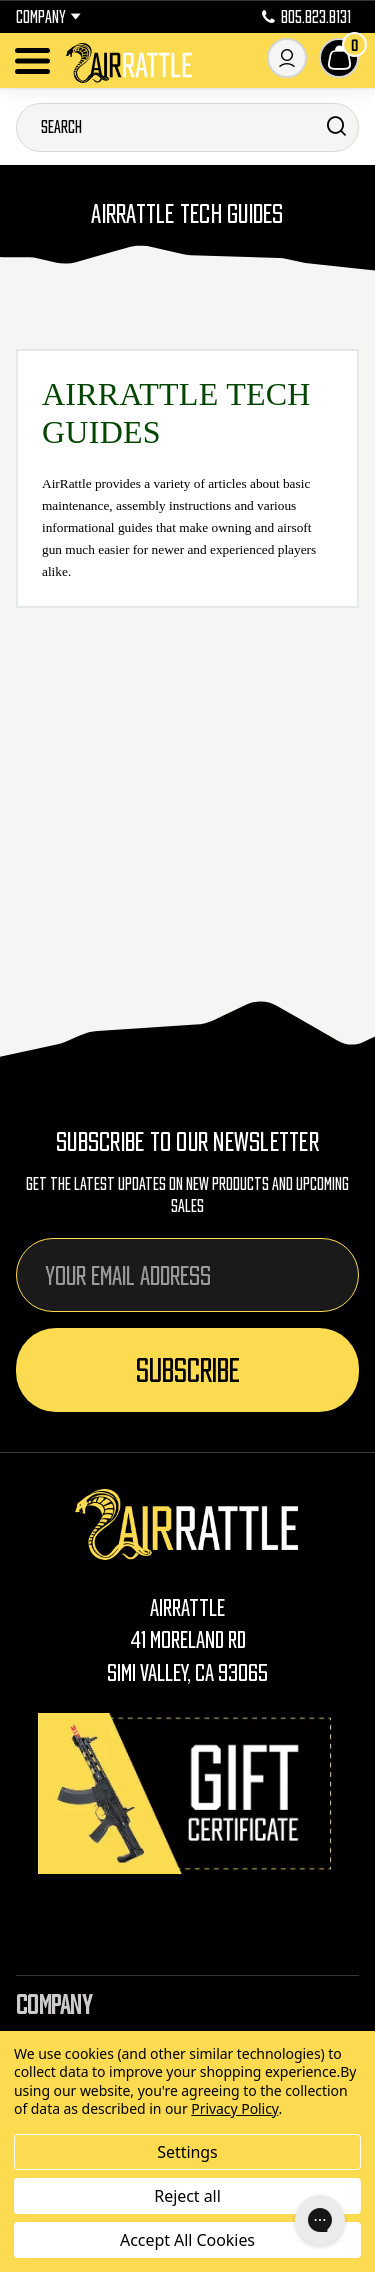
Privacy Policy (234, 2108)
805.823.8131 (306, 17)
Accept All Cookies (187, 2240)
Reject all (187, 2196)
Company (48, 17)
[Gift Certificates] (188, 1793)
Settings (187, 2152)
